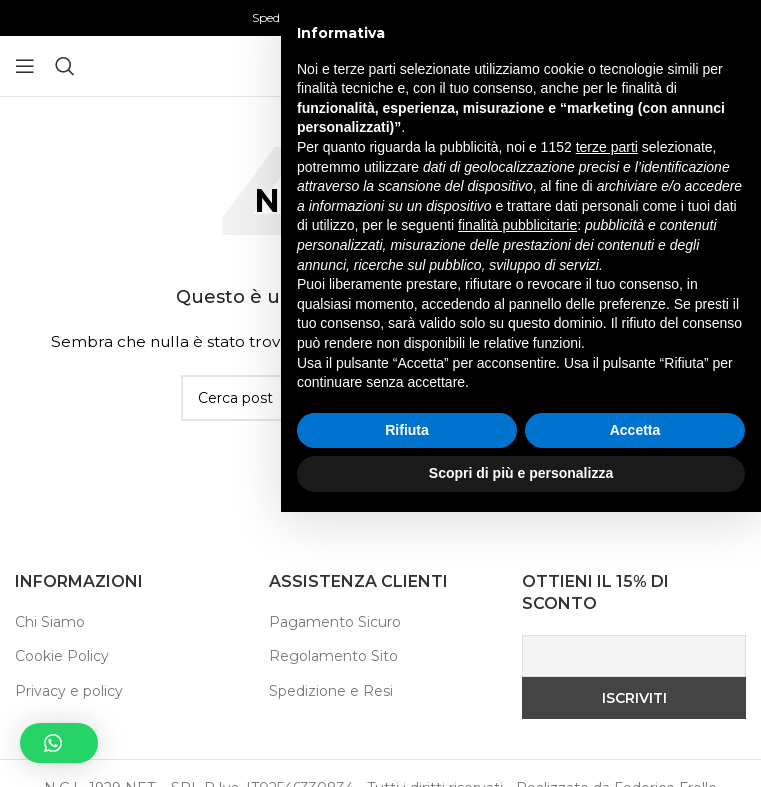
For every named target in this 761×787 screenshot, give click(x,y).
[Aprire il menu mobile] (25, 66)
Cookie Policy (62, 656)
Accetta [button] (635, 705)
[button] (59, 743)
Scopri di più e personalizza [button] (521, 748)
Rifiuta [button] (407, 705)
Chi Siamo (50, 622)
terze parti (607, 422)
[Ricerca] (65, 66)
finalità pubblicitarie (517, 500)
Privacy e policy (69, 691)
